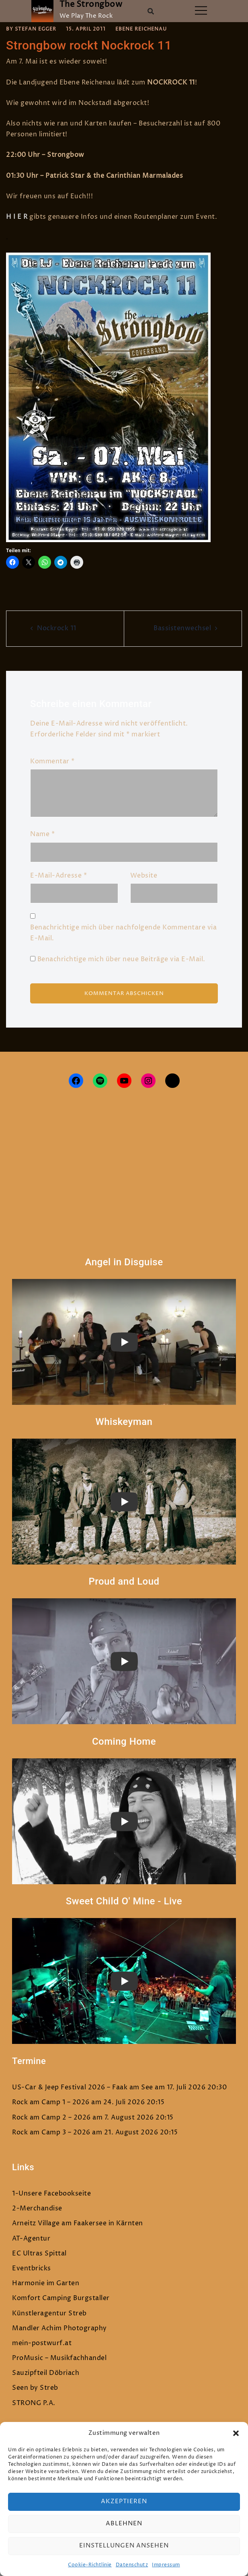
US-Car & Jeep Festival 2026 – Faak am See (82, 2087)
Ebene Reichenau (141, 29)
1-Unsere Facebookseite (51, 2193)
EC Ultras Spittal (39, 2253)
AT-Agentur (31, 2238)
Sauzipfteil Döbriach (45, 2372)
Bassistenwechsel (182, 628)
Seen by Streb (35, 2387)
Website (144, 875)
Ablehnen (124, 2523)
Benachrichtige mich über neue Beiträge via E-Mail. (121, 959)
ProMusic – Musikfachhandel (59, 2358)
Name (42, 834)
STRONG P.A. (33, 2403)
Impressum (166, 2565)
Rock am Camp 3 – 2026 (51, 2132)
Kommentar (52, 761)
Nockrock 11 (56, 628)
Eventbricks (31, 2268)
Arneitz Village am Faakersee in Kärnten (77, 2223)
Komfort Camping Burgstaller (61, 2298)
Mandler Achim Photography (59, 2328)
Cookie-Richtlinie (90, 2565)
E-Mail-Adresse (58, 875)
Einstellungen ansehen (124, 2545)
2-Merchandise (37, 2208)
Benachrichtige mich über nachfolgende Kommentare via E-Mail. (123, 933)
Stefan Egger (35, 29)
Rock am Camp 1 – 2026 (51, 2102)
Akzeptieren (124, 2501)
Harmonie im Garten (45, 2283)
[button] (236, 2433)
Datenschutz (132, 2565)
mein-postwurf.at (42, 2343)
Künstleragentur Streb (49, 2313)
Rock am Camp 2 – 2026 (51, 2117)
